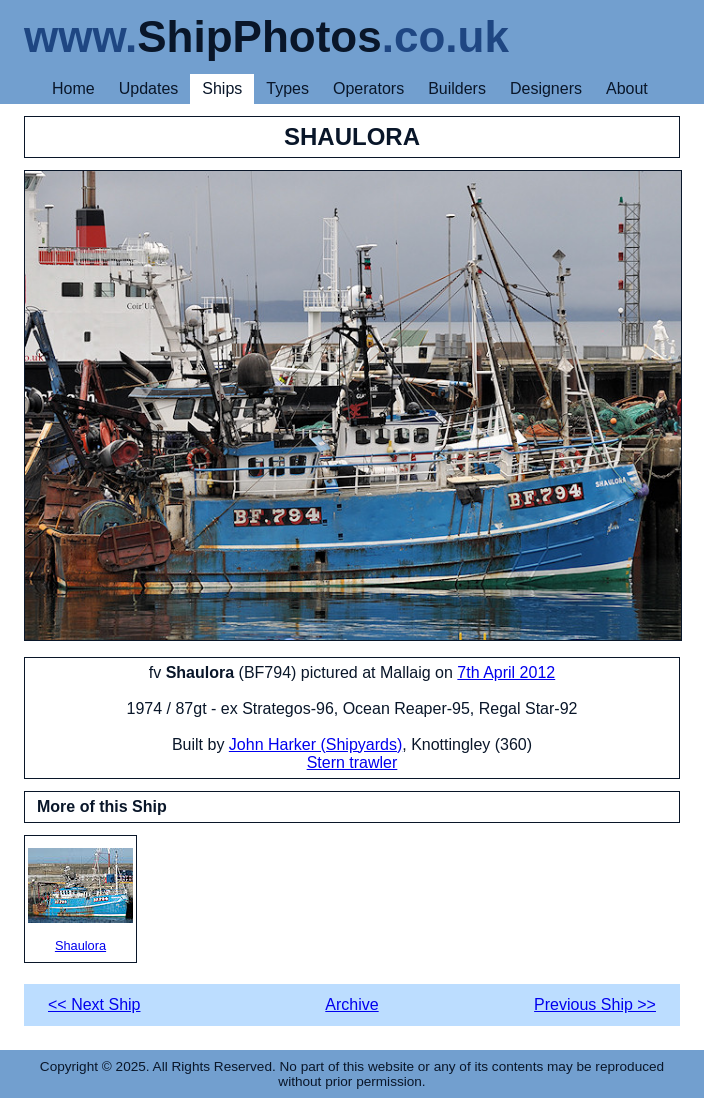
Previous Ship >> (595, 1004)
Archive (351, 1004)
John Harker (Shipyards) (315, 744)
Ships (222, 88)
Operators (368, 88)
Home (73, 88)
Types (287, 88)
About (627, 88)
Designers (546, 88)
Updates (149, 88)
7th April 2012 (506, 672)
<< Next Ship (94, 1004)
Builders (457, 88)
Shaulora (80, 900)
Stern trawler (352, 762)
